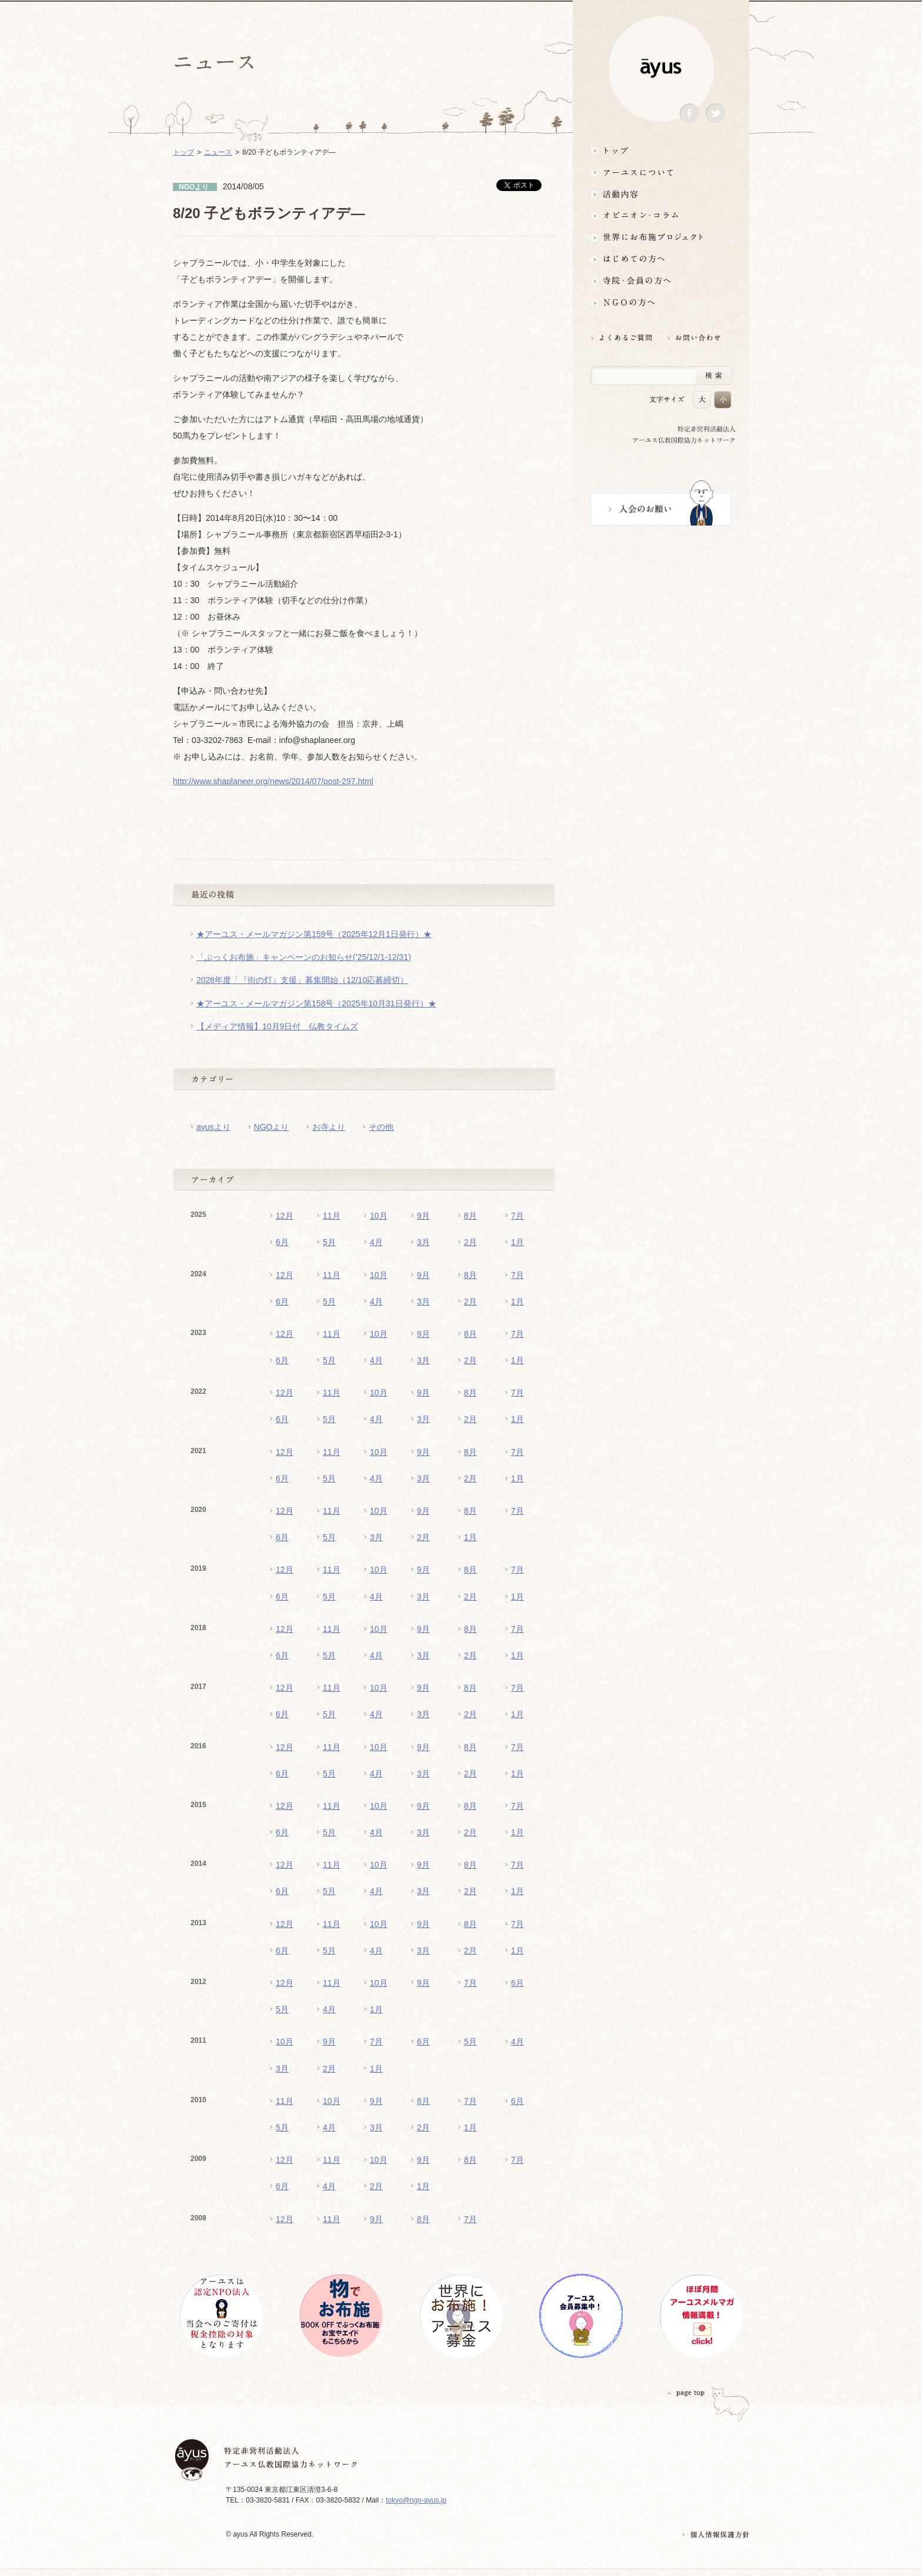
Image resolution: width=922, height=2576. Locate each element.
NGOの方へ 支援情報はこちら (660, 302)
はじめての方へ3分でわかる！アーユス (660, 259)
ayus (660, 68)
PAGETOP (686, 2392)
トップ (660, 150)
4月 (376, 1242)
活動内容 (660, 193)
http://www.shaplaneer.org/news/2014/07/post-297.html (273, 781)
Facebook (690, 113)
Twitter (716, 113)
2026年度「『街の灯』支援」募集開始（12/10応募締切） (302, 980)
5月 (329, 1242)
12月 (284, 1215)
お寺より (328, 1127)
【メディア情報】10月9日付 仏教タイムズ (277, 1026)
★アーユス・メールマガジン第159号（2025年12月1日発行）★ (314, 934)
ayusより (213, 1127)
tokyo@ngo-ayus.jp (416, 2500)
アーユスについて (660, 172)
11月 (331, 1215)
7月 (517, 1215)
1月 (517, 1242)
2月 (470, 1242)
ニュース (218, 152)
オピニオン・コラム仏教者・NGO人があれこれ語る (660, 215)
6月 (282, 1242)
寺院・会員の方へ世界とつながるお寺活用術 (660, 280)
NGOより (271, 1127)
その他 (381, 1127)
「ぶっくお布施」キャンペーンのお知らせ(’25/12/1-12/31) (303, 957)
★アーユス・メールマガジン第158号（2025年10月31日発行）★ (316, 1003)
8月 (470, 1215)
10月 (378, 1215)
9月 (423, 1215)
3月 (423, 1242)
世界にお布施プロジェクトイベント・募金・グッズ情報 (660, 237)
